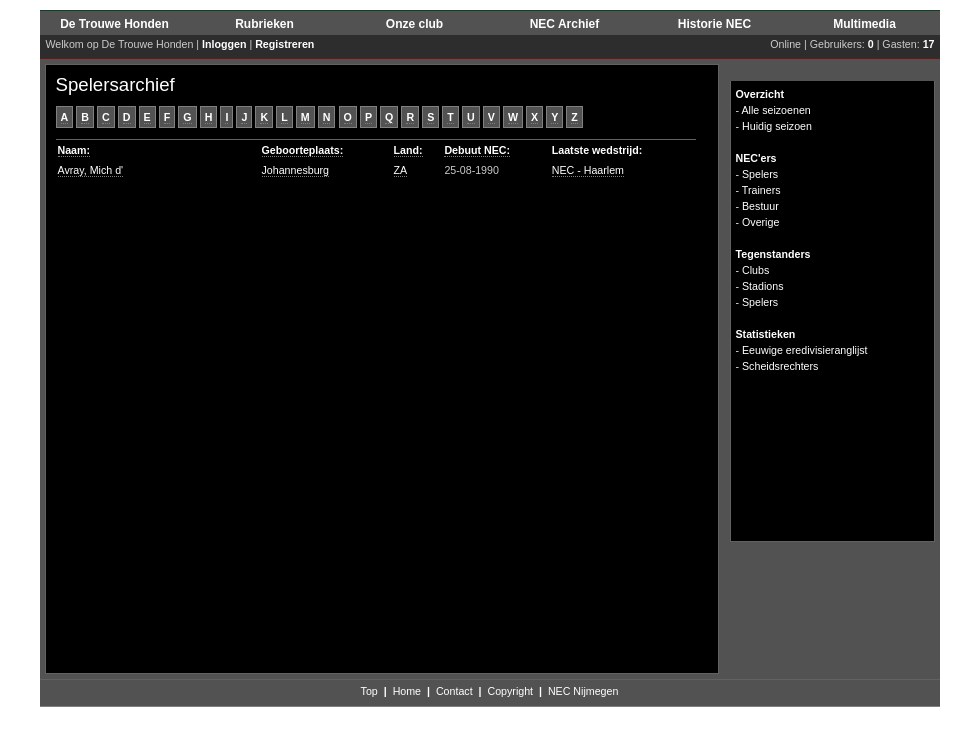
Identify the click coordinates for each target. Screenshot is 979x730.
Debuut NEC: (477, 150)
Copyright (510, 691)
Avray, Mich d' (91, 170)
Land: (408, 150)
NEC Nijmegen (583, 691)
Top (369, 691)
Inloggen (224, 44)
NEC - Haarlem (588, 170)
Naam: (74, 150)
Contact (454, 691)
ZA (401, 170)
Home (407, 691)
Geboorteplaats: (303, 150)
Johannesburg (296, 170)
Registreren (284, 44)
